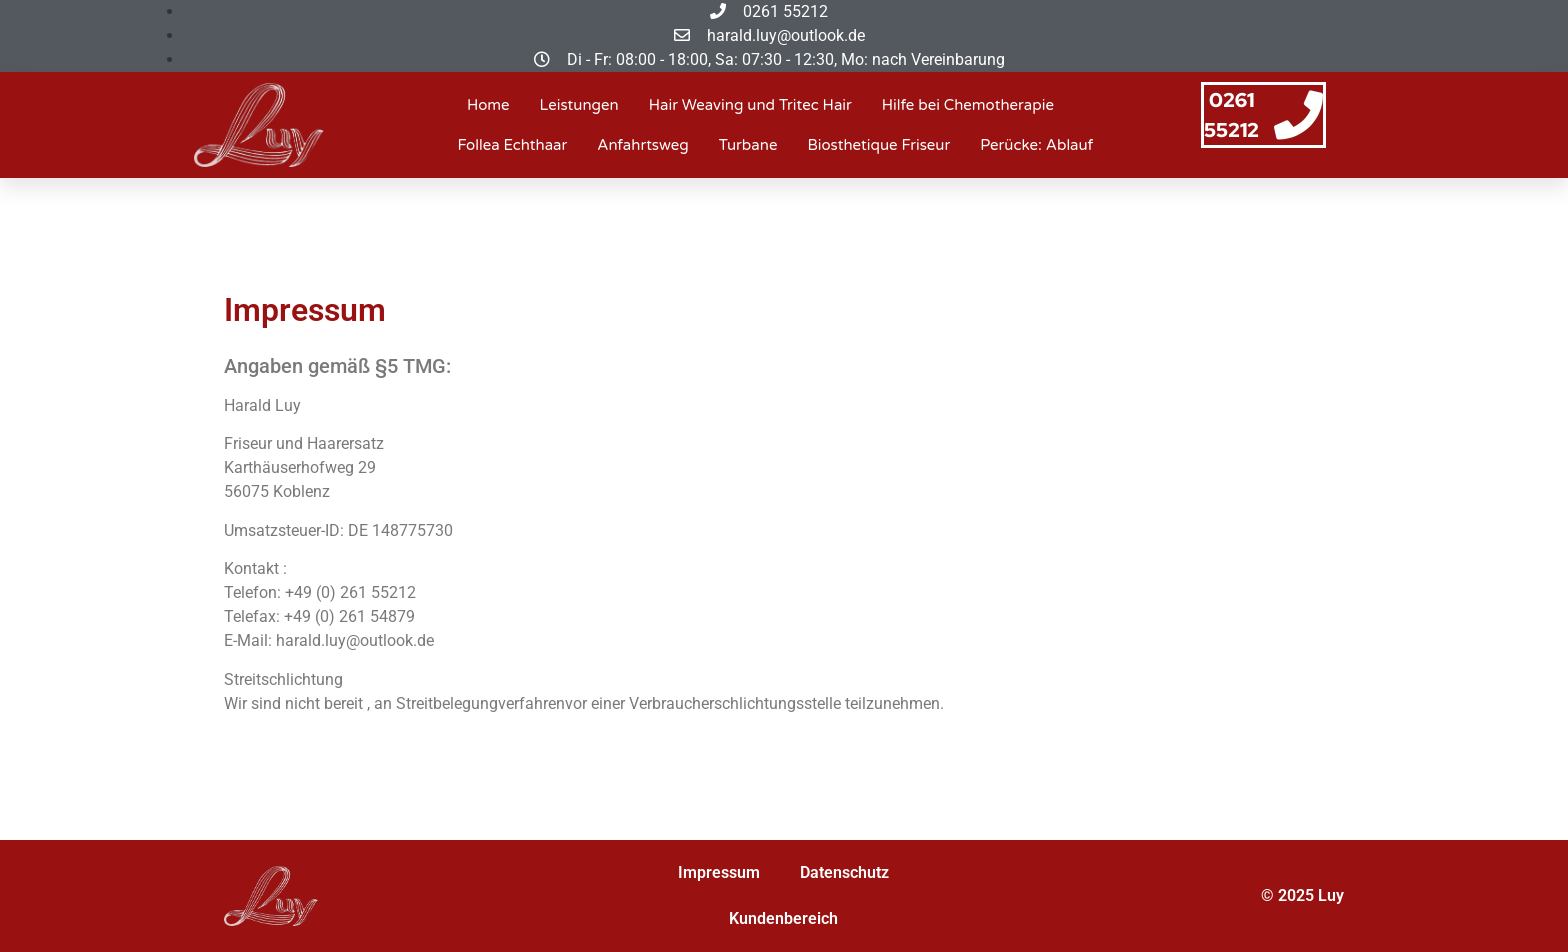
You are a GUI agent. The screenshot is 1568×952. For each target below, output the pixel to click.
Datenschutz (844, 872)
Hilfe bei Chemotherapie (968, 105)
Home (488, 105)
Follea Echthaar (513, 145)
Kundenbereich (783, 918)
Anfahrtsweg (642, 145)
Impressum (719, 872)
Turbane (748, 145)
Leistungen (579, 105)
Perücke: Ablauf (1036, 145)
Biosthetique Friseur (878, 145)
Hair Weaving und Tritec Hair (750, 105)
